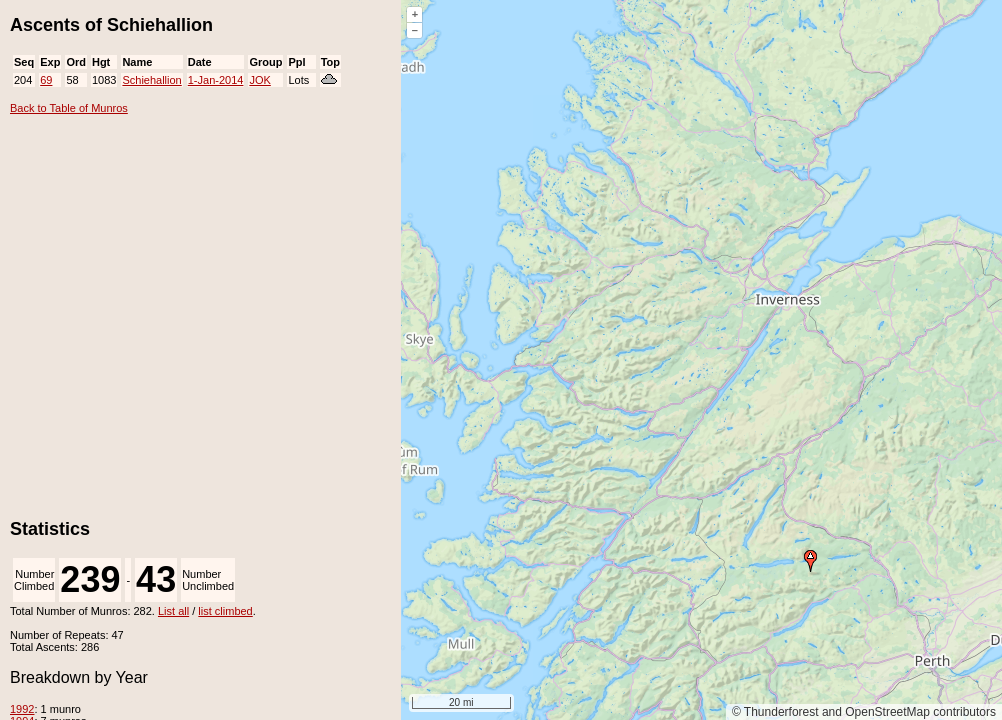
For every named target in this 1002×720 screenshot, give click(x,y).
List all (173, 611)
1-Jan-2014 (216, 80)
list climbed (225, 611)
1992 (22, 709)
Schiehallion (151, 80)
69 (46, 80)
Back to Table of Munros (69, 108)
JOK (259, 80)
